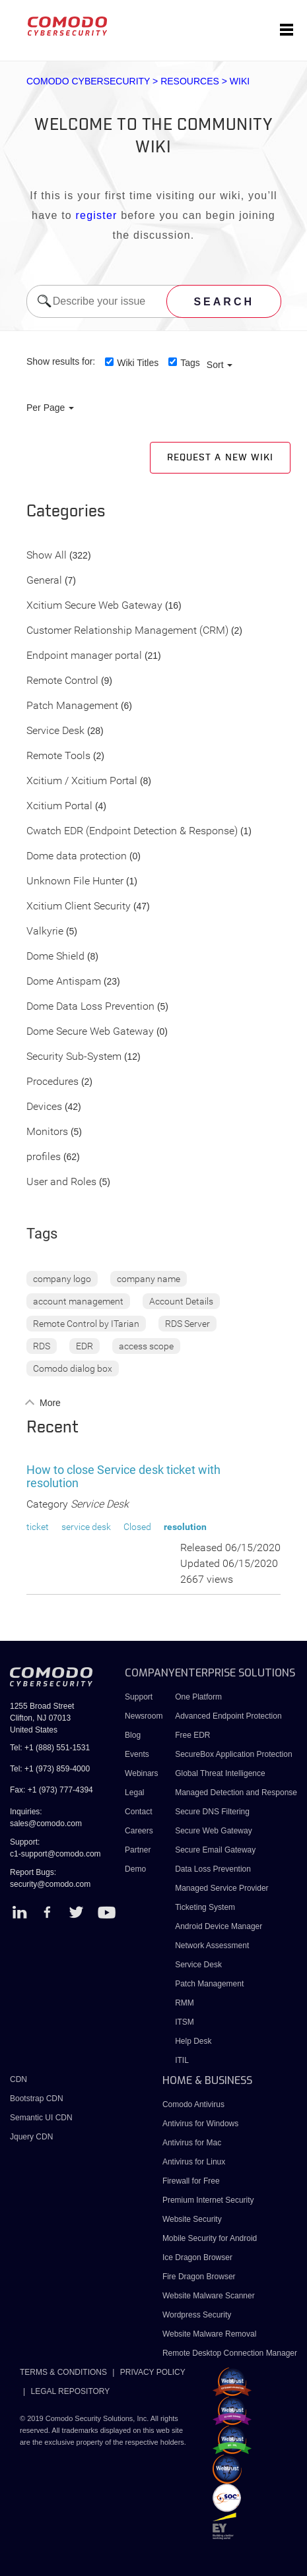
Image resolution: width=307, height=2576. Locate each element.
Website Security (192, 2219)
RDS (41, 1346)
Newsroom (143, 1716)
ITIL (182, 2060)
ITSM (184, 2022)
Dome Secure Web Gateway (90, 1031)
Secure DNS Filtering (212, 1811)
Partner (138, 1850)
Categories (66, 512)
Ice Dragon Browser (197, 2257)
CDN (18, 2079)
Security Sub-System (73, 1056)
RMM (184, 2003)
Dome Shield (55, 956)
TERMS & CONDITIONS (63, 2372)
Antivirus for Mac (191, 2142)
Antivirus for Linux (193, 2161)
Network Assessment (212, 1945)
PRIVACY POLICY (153, 2372)
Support (139, 1697)
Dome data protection (76, 856)
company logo (62, 1278)
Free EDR (192, 1735)
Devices (44, 1107)
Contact (138, 1811)
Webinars (141, 1773)
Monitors (47, 1132)
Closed (137, 1526)
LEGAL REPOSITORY (70, 2391)
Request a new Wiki (220, 458)
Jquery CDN (31, 2136)
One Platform (198, 1697)
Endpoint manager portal (84, 655)
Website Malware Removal (209, 2334)
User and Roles (61, 1182)
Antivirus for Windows (200, 2123)
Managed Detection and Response (236, 1792)
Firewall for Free (191, 2181)
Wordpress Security (196, 2314)
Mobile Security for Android (209, 2238)
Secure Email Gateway (216, 1850)
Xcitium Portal (59, 806)
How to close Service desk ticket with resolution (123, 1476)
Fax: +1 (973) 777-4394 (51, 1789)
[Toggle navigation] (286, 30)
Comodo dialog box (72, 1368)
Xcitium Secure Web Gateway (94, 605)
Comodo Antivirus (193, 2104)
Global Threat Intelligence (220, 1773)
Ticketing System (205, 1907)
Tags (190, 362)
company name (148, 1278)
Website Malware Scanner (208, 2295)
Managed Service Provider (221, 1888)
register (97, 215)
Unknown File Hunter (74, 881)
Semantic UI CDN (41, 2117)
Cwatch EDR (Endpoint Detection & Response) (132, 831)
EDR (84, 1346)
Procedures (52, 1082)
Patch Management (72, 706)
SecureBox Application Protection (233, 1754)
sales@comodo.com (46, 1823)
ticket (37, 1526)
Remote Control (62, 681)
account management (78, 1301)
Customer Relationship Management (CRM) (127, 630)
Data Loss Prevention (213, 1869)
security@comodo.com (50, 1884)
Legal (134, 1792)
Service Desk (55, 731)
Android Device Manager (218, 1926)
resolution (185, 1526)
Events (137, 1754)
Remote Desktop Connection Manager (229, 2353)
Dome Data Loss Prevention (90, 1006)
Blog (133, 1735)
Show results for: (60, 361)
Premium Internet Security (208, 2200)
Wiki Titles (137, 362)
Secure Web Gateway (213, 1830)
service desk (86, 1526)
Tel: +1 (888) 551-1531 (50, 1747)
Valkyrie (44, 931)
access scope (146, 1346)
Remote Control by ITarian (86, 1323)
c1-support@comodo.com (55, 1853)
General (44, 580)
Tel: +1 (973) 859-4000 (50, 1768)
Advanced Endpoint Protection (228, 1716)
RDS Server (187, 1323)
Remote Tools (58, 756)
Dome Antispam (63, 981)
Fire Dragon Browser (199, 2276)
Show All (46, 555)
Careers (139, 1830)
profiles (43, 1157)
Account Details (181, 1301)
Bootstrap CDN (36, 2098)
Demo (135, 1869)
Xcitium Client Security (78, 906)
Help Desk (193, 2041)
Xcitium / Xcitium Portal (81, 781)
